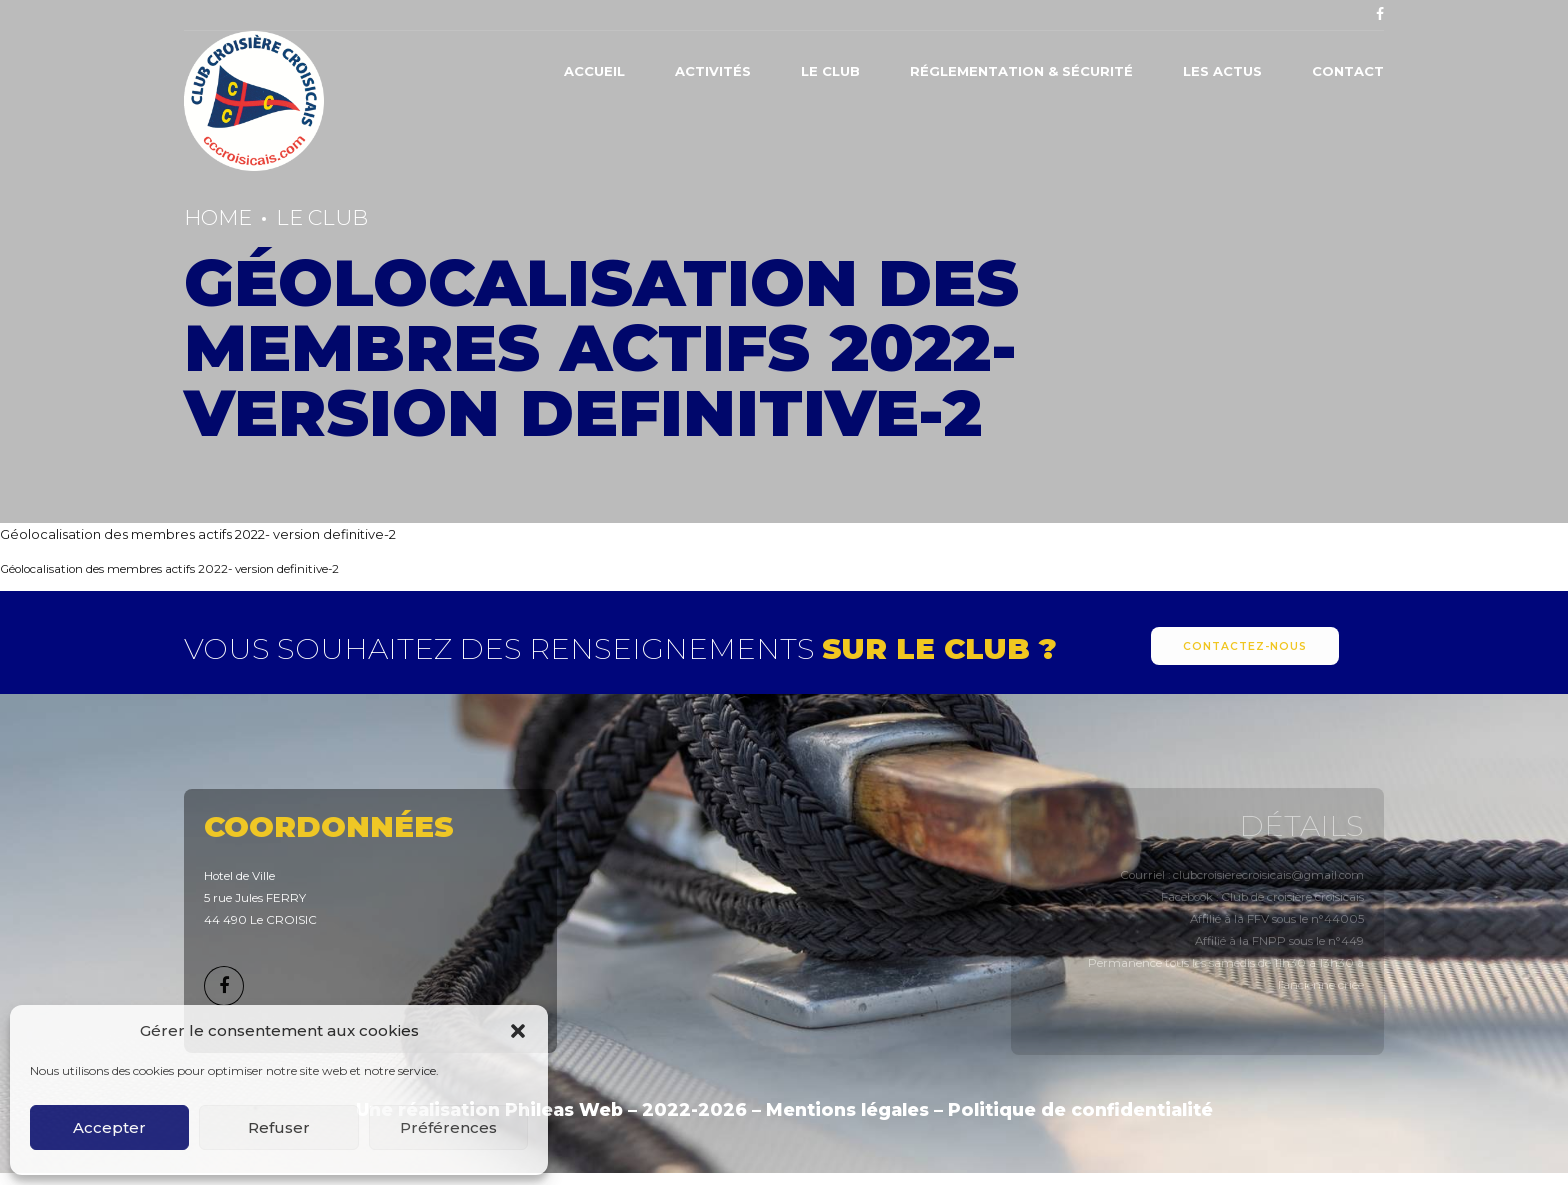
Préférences (448, 1127)
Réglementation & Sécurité (1021, 71)
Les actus (1222, 71)
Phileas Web (564, 1109)
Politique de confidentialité (1080, 1109)
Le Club (830, 71)
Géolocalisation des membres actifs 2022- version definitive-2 (198, 534)
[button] (518, 1031)
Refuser (279, 1127)
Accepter (109, 1127)
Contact (1348, 71)
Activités (713, 71)
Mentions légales (847, 1109)
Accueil (594, 71)
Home (218, 217)
